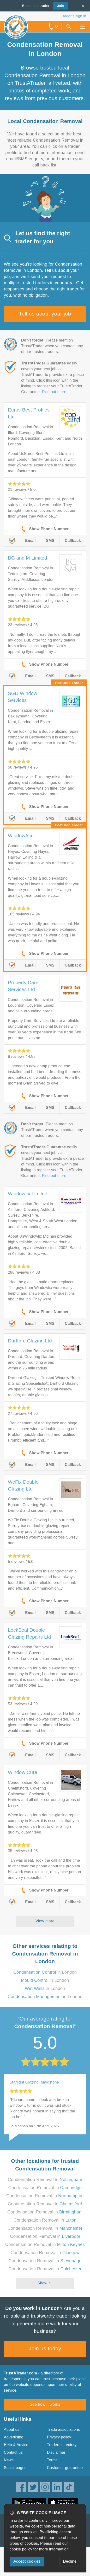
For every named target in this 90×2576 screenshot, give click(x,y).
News (9, 2460)
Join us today (45, 2349)
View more (45, 1921)
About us (11, 2429)
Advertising (13, 2437)
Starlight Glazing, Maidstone (34, 2082)
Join (58, 5)
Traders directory (62, 2445)
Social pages (15, 2468)
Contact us (13, 2452)
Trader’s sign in (73, 16)
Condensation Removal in (45, 2179)
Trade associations (63, 2429)
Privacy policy (59, 2437)
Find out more (54, 392)
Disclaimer (56, 2452)
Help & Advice (16, 2445)
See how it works (45, 2404)
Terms (52, 2460)
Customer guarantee (65, 2468)
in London (45, 1972)
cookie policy (21, 2549)
